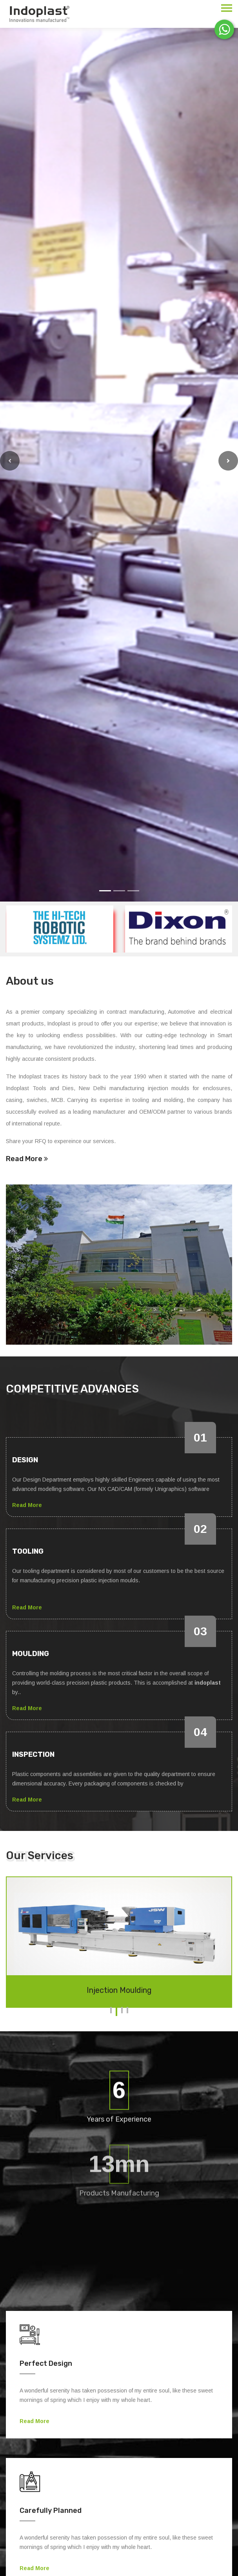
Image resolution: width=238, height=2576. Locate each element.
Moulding (30, 1653)
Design (25, 1460)
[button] (10, 461)
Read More (27, 1158)
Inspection (33, 1754)
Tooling (28, 1551)
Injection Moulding (119, 1990)
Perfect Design (46, 2363)
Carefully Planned (51, 2510)
